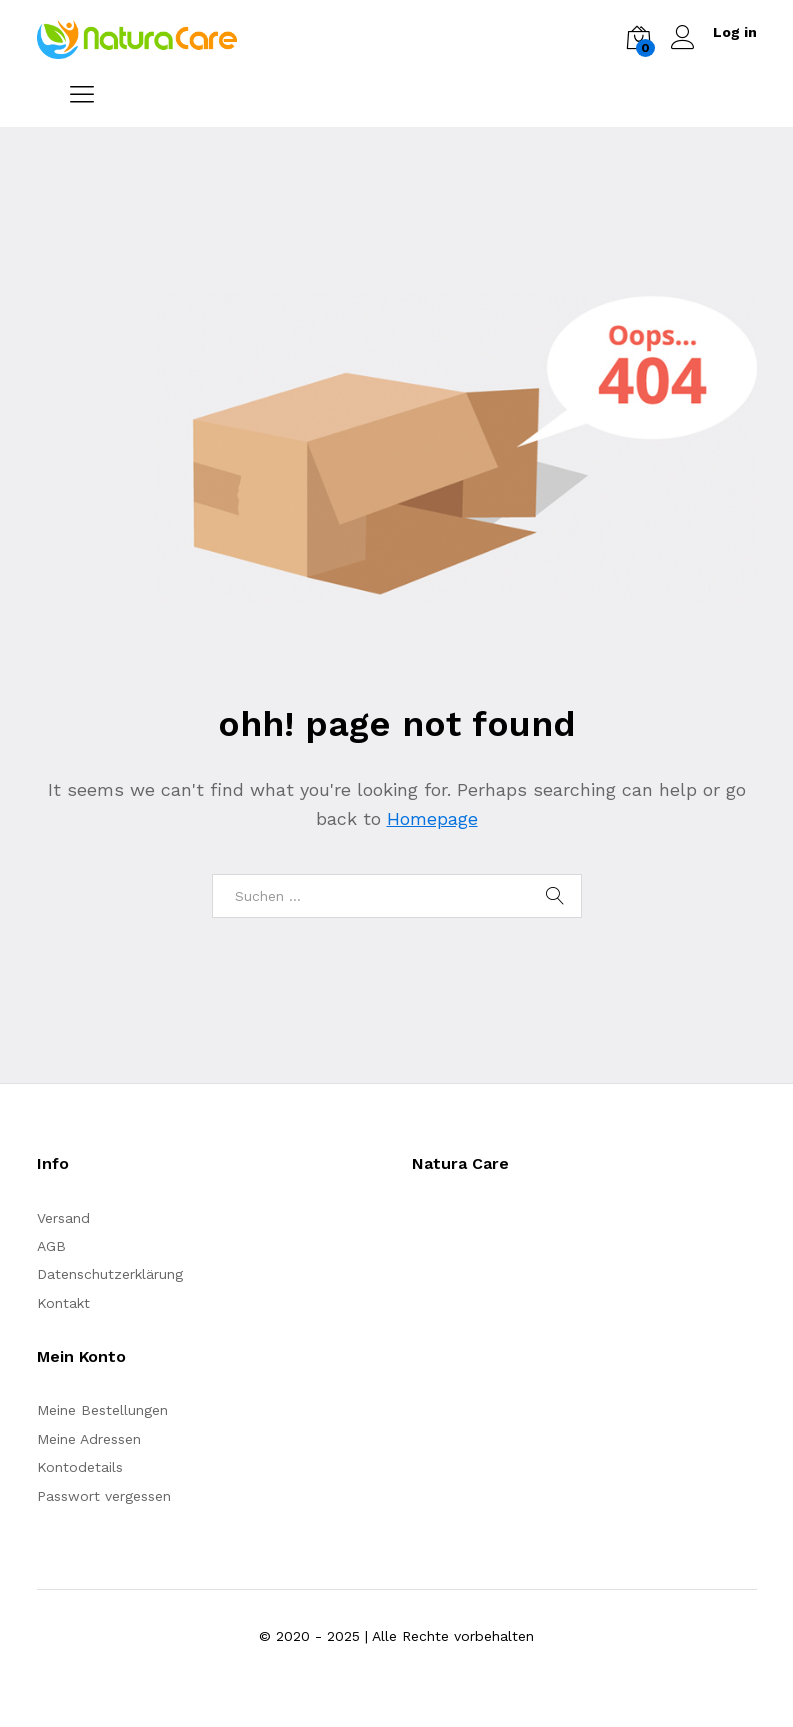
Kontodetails (80, 1467)
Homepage (432, 818)
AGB (51, 1246)
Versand (63, 1218)
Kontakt (63, 1303)
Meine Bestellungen (102, 1410)
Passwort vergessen (104, 1496)
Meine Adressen (89, 1439)
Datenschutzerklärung (110, 1274)
